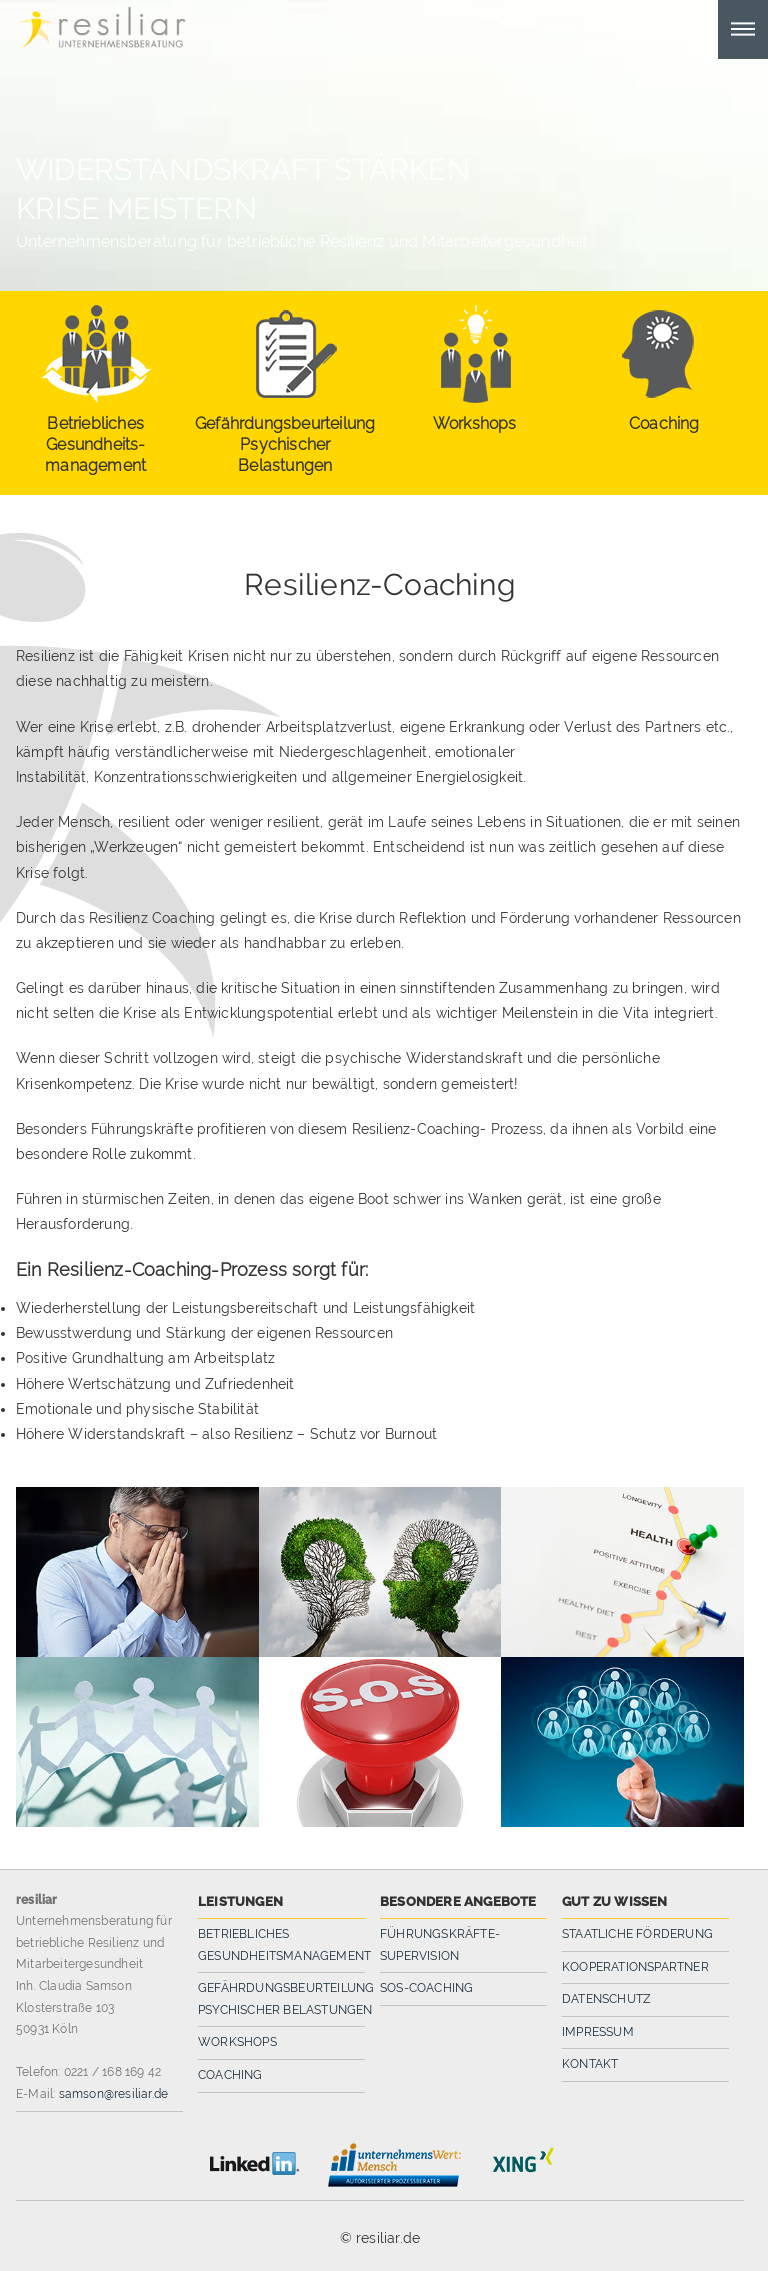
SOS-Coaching (426, 1988)
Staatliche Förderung (637, 1934)
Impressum (598, 2032)
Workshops (237, 2042)
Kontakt (590, 2064)
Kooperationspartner (635, 1967)
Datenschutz (606, 1999)
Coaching (230, 2075)
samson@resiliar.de (114, 2094)
